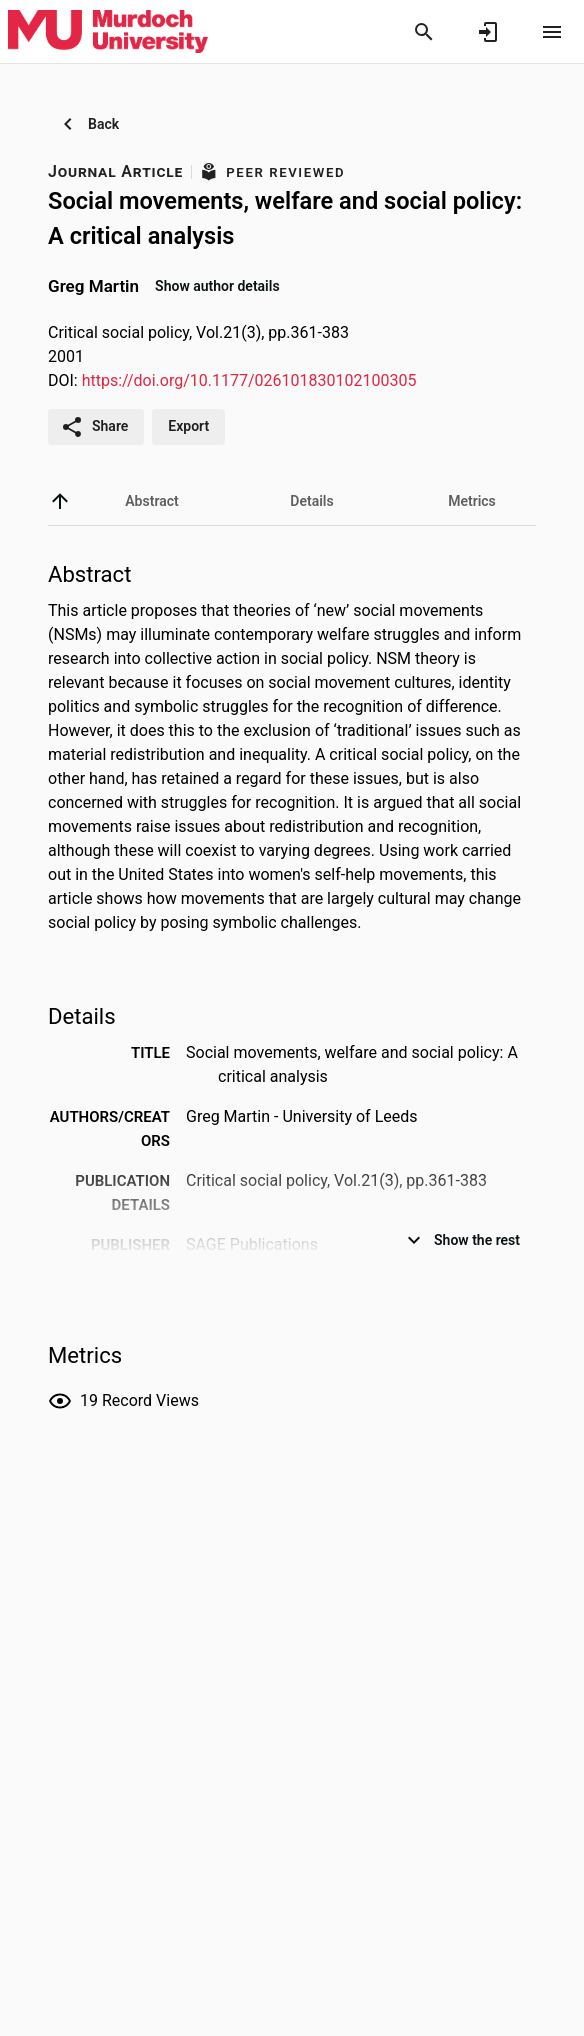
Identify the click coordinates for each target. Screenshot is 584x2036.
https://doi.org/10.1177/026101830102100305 (249, 380)
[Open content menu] (552, 32)
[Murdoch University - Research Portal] (108, 31)
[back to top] (60, 501)
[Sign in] (488, 32)
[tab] (152, 501)
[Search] (424, 32)
